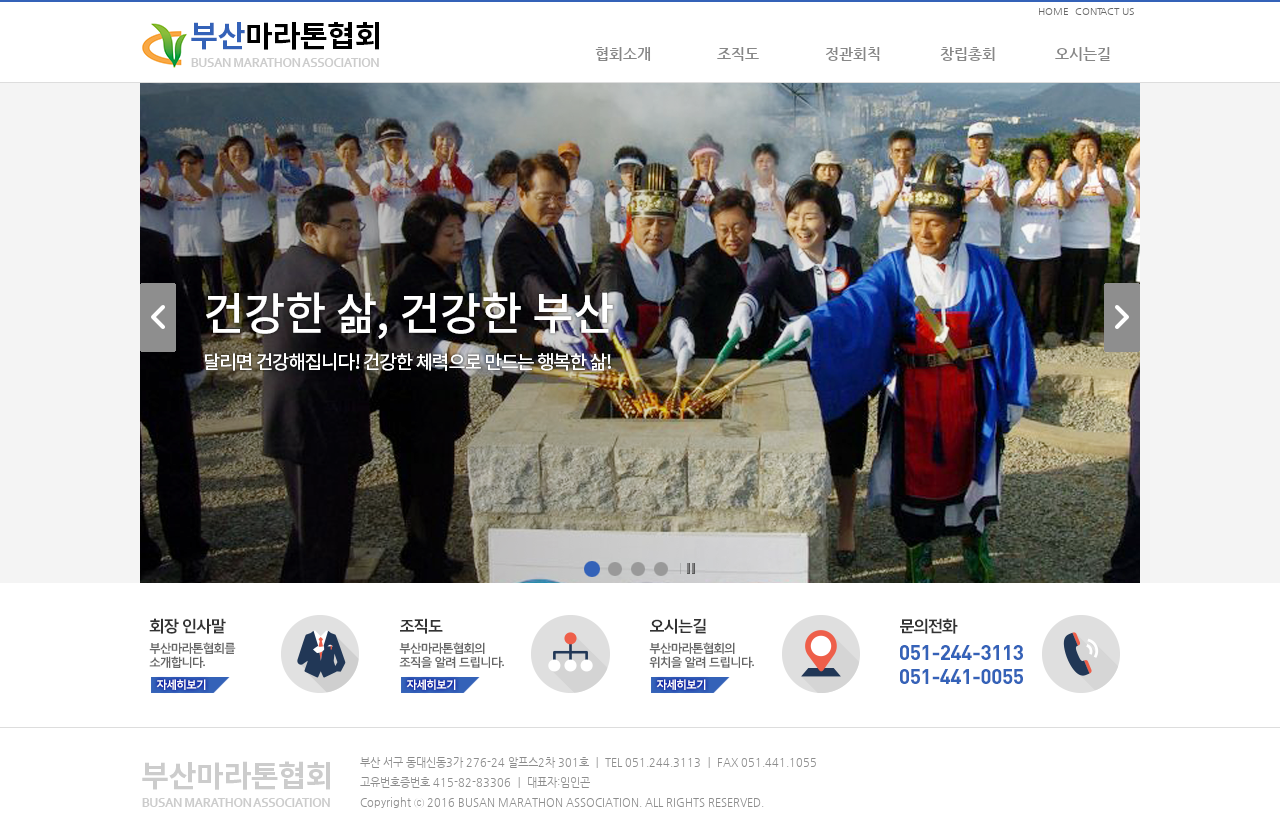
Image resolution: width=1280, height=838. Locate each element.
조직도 (738, 53)
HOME (1053, 11)
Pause (688, 569)
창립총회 (968, 53)
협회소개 (623, 53)
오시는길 (1083, 53)
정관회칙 (853, 53)
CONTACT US (1104, 11)
